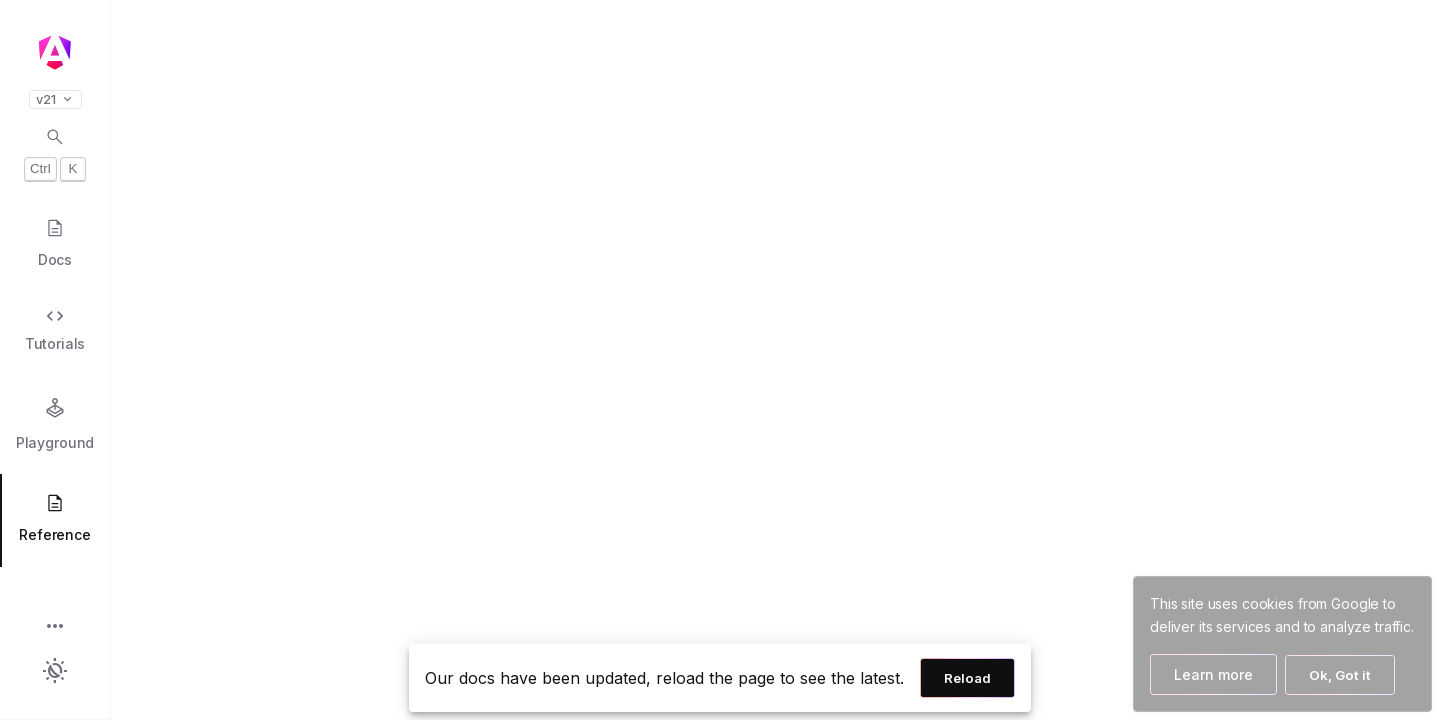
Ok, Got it (1340, 675)
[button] (55, 627)
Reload (967, 678)
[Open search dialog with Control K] (55, 154)
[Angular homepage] (55, 53)
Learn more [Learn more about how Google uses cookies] (1213, 674)
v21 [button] (55, 99)
